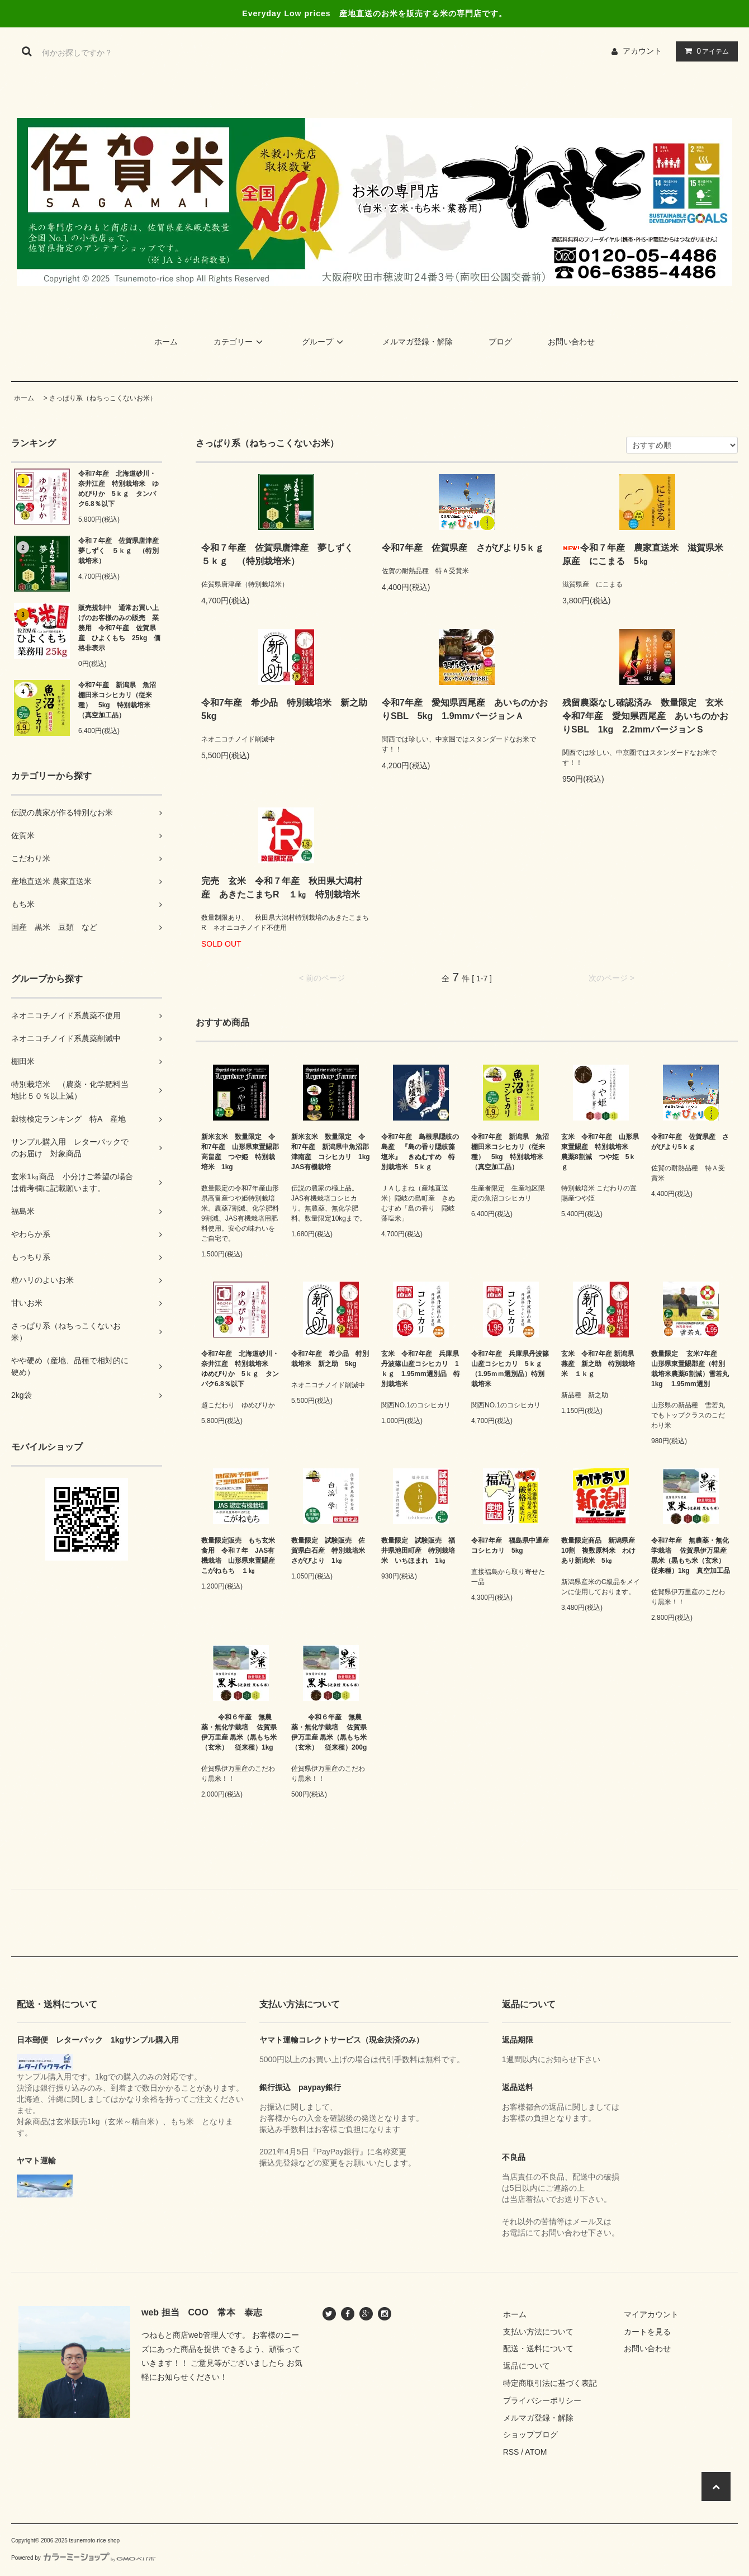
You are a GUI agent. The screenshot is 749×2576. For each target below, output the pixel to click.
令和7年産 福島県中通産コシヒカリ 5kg (510, 1545)
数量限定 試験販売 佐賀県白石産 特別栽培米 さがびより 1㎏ (330, 1550)
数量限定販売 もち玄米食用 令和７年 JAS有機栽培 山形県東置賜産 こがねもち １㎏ (240, 1556)
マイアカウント (651, 2314)
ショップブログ (530, 2434)
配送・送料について (538, 2348)
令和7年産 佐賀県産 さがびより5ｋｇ (466, 547)
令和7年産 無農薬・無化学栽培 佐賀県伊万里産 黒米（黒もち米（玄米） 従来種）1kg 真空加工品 (690, 1556)
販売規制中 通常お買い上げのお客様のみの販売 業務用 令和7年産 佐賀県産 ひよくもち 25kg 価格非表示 (119, 628)
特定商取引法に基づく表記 (550, 2383)
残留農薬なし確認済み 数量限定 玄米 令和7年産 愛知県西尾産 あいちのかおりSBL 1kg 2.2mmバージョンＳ (647, 716)
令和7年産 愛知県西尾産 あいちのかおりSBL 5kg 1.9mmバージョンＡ (465, 709)
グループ (324, 341)
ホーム (166, 341)
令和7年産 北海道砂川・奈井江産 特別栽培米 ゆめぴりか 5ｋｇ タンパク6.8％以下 (118, 489)
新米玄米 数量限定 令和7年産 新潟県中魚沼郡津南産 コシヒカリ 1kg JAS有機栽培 (330, 1152)
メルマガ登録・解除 (417, 341)
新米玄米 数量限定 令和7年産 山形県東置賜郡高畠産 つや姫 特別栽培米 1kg (240, 1152)
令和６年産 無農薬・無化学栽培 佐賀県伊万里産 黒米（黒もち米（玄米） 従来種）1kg (239, 1732)
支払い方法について (538, 2331)
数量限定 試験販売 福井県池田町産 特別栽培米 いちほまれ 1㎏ (418, 1550)
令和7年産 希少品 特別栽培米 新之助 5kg (286, 709)
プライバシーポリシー (542, 2400)
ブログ (500, 341)
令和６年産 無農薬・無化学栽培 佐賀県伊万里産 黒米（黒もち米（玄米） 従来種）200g (329, 1732)
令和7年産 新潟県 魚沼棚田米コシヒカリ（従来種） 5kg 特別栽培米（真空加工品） (117, 700)
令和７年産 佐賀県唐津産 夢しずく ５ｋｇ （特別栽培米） (120, 551)
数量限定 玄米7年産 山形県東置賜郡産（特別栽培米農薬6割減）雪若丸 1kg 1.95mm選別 (690, 1369)
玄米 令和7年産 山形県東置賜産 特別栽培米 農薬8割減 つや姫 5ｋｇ (600, 1152)
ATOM (536, 2451)
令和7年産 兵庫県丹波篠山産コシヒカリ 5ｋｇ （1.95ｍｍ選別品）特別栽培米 (510, 1369)
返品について (526, 2365)
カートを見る (647, 2331)
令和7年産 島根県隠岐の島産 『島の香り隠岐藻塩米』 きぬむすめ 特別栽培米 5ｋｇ (420, 1152)
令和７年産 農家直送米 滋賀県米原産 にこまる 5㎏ (642, 554)
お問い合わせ (571, 341)
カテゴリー (240, 341)
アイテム (704, 50)
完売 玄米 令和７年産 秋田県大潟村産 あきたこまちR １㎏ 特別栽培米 (285, 887)
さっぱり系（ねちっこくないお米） (103, 398)
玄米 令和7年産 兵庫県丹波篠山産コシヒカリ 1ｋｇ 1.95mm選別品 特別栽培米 (420, 1369)
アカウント (642, 50)
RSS (511, 2451)
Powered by (83, 2558)
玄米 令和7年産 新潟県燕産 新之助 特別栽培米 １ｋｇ (598, 1364)
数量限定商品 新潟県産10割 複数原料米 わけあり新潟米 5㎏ (598, 1550)
